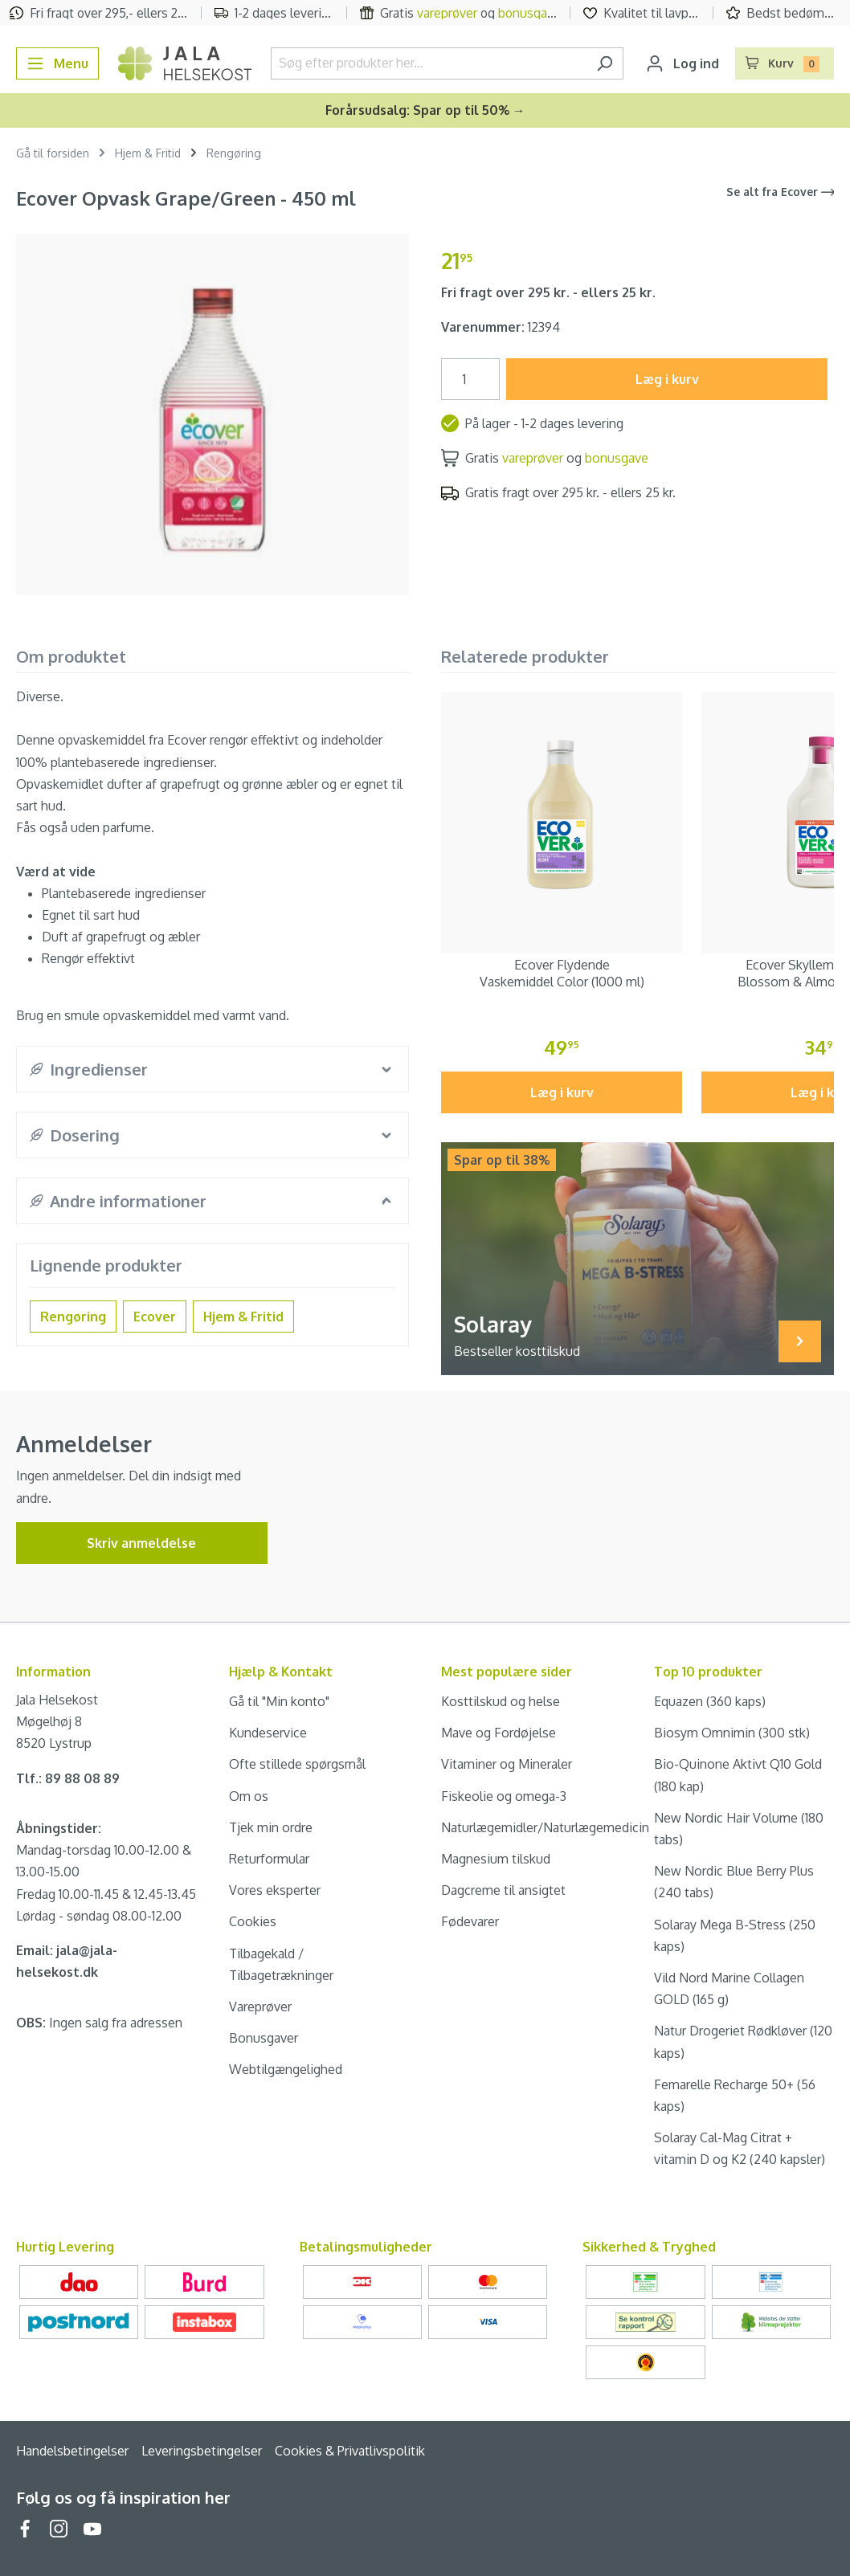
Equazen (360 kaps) (710, 1701)
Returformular (269, 1859)
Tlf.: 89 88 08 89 (68, 1778)
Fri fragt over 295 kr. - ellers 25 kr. (548, 292)
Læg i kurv (667, 379)
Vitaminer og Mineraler (506, 1764)
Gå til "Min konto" (279, 1701)
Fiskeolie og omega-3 (503, 1796)
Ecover (154, 1316)
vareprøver (447, 13)
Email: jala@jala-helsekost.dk (66, 1961)
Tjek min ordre (271, 1827)
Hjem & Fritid (243, 1316)
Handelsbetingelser (72, 2451)
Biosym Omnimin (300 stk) (732, 1733)
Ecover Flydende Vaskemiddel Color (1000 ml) (562, 973)
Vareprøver (260, 2006)
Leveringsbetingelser (201, 2451)
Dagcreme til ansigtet (503, 1890)
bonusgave (529, 13)
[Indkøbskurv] (785, 63)
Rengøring (73, 1316)
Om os (248, 1796)
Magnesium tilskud (495, 1859)
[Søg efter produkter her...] (428, 63)
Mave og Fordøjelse (498, 1733)
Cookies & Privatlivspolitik (350, 2451)
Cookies (252, 1921)
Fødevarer (470, 1921)
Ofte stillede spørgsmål (297, 1764)
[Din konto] (682, 63)
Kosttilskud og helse (500, 1701)
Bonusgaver (263, 2038)
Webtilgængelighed (285, 2069)
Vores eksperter (275, 1890)
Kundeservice (268, 1733)
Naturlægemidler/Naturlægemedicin (545, 1827)
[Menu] (57, 63)
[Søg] (604, 63)
